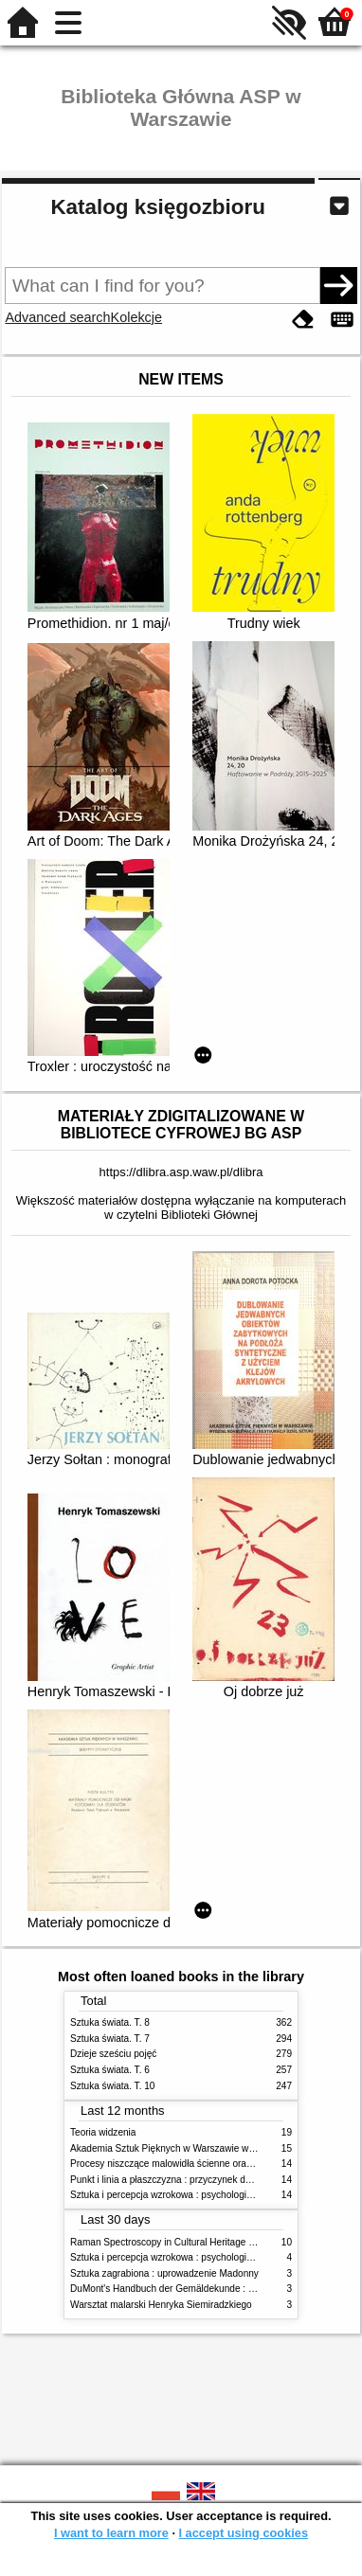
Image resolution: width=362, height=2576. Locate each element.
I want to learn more (111, 2533)
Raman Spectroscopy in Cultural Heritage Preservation (186, 2242)
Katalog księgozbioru (157, 207)
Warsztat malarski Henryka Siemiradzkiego (161, 2304)
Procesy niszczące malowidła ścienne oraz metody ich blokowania (210, 2163)
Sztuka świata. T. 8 (110, 2022)
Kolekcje (136, 317)
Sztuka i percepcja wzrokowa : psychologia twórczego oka (193, 2195)
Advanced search (57, 317)
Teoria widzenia (103, 2132)
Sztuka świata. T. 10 (112, 2086)
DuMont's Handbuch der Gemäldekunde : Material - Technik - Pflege (214, 2288)
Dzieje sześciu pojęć (113, 2053)
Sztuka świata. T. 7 (110, 2038)
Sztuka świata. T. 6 (110, 2070)
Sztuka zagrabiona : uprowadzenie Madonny (164, 2273)
